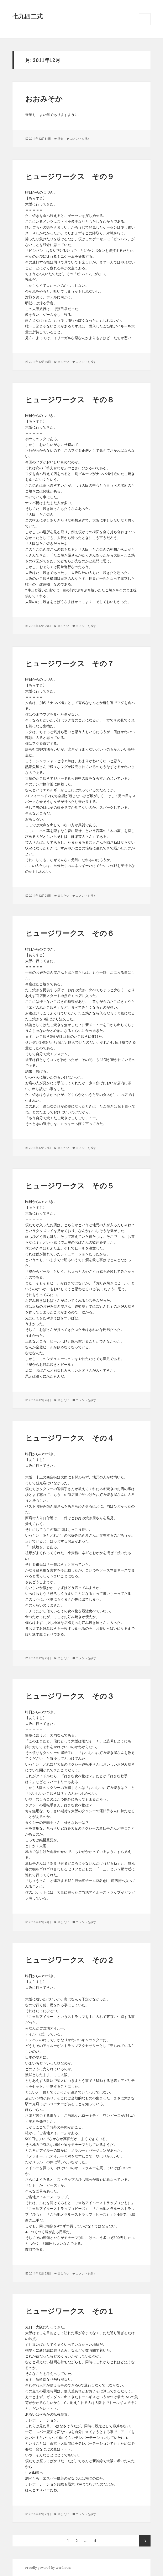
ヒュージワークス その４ (69, 1438)
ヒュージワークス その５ (69, 1185)
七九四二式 (27, 16)
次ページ (145, 2540)
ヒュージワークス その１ (69, 2311)
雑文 (60, 138)
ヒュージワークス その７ (69, 663)
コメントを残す (80, 138)
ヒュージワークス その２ (69, 1960)
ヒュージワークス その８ (69, 399)
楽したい (63, 362)
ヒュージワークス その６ (69, 933)
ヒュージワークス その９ (69, 176)
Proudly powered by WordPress (48, 2568)
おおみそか (44, 98)
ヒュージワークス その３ (69, 1696)
